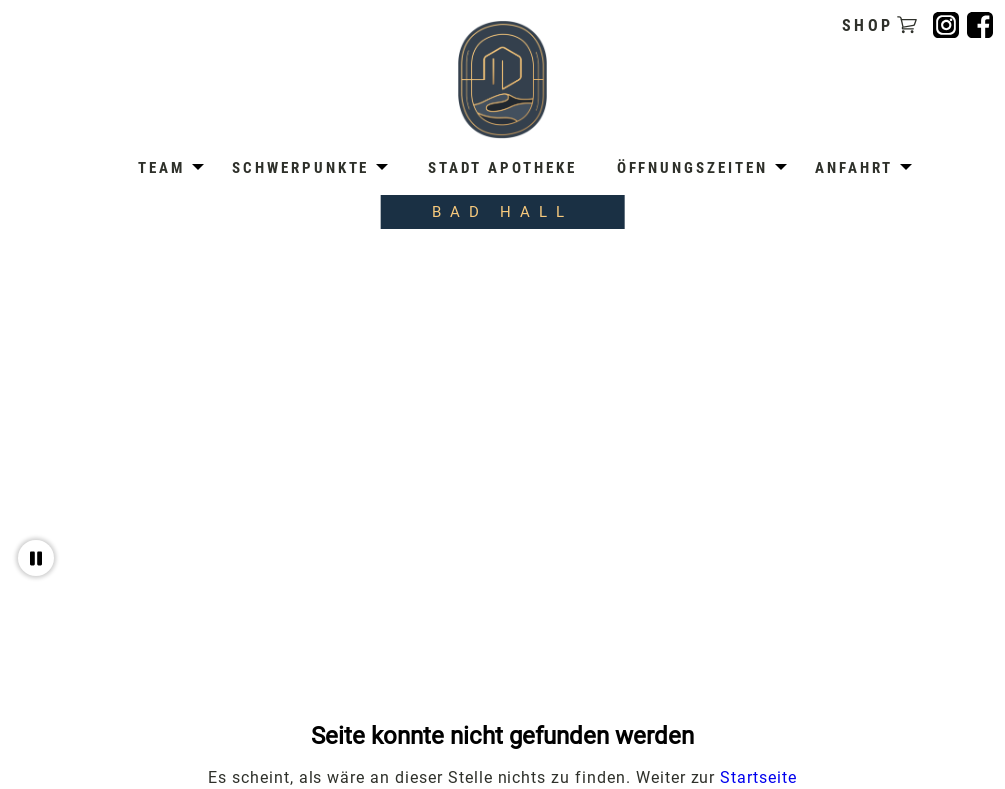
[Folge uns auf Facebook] (980, 25)
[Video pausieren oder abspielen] (36, 558)
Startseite (758, 777)
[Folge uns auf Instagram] (946, 25)
